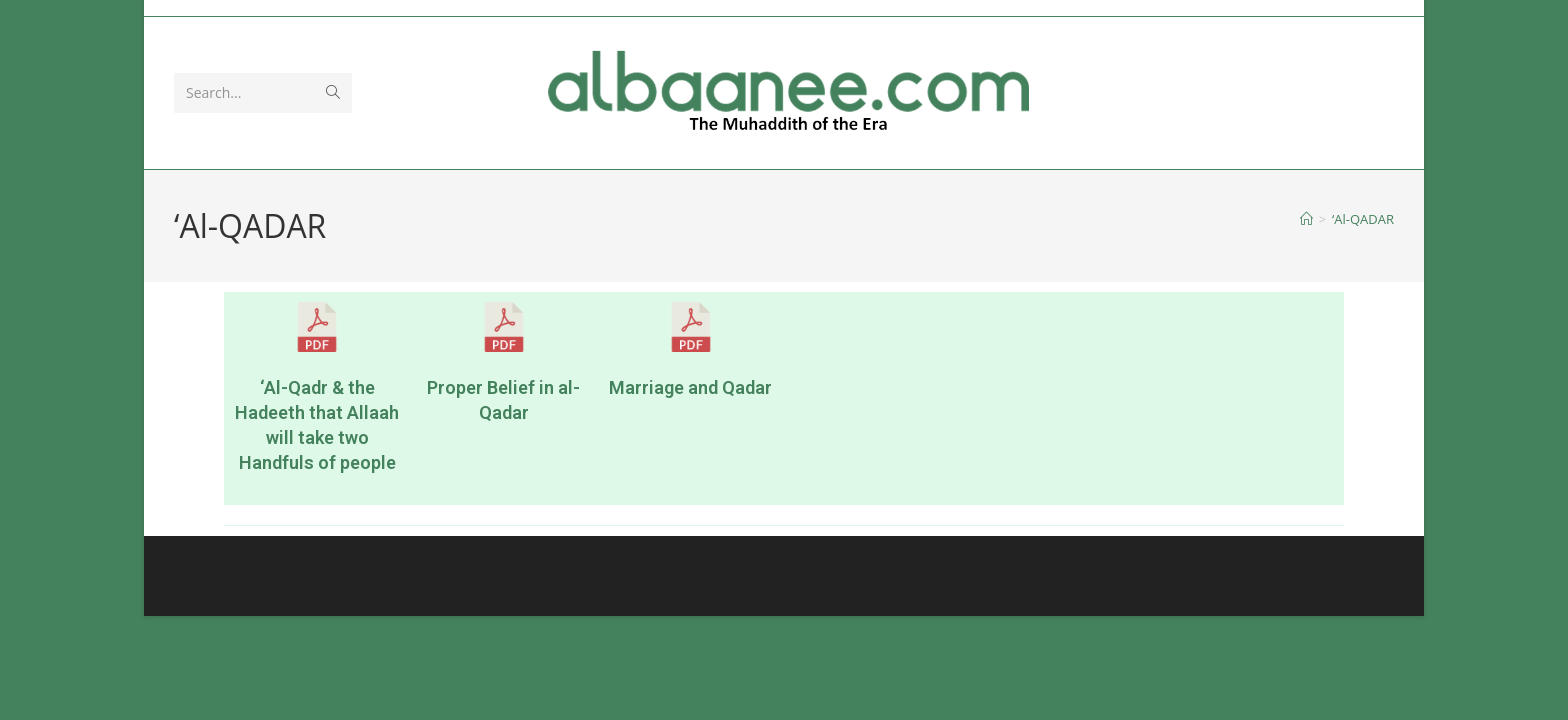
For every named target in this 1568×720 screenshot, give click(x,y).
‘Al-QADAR (1363, 219)
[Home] (1306, 219)
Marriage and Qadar (690, 387)
